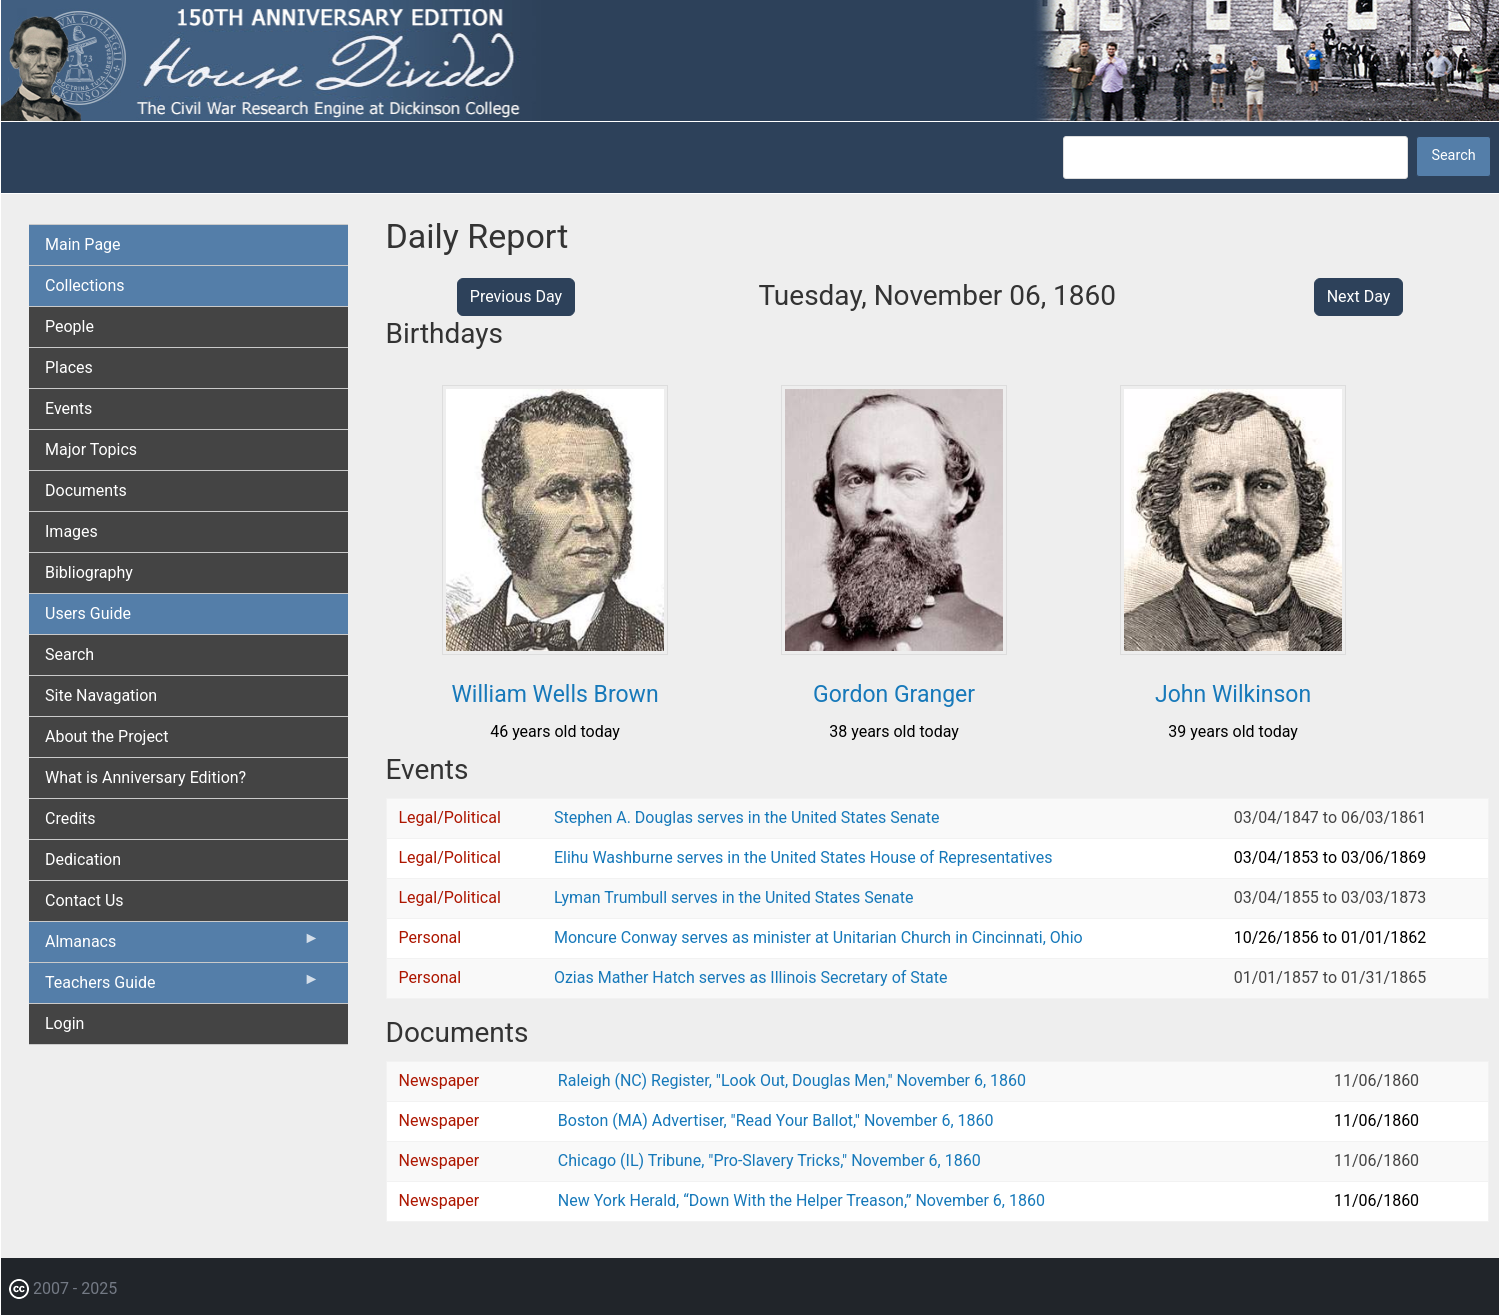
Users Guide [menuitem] (88, 613)
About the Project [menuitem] (106, 736)
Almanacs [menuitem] (182, 946)
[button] (555, 647)
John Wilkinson (1233, 694)
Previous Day (516, 296)
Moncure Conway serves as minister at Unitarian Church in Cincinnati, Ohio (818, 937)
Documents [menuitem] (86, 490)
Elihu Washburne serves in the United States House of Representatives (803, 857)
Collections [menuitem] (85, 285)
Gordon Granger (894, 694)
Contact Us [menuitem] (84, 900)
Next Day (1359, 296)
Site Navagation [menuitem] (101, 695)
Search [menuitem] (69, 654)
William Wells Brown (554, 694)
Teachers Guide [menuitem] (182, 987)
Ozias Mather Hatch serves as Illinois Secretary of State (751, 977)
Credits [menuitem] (70, 818)
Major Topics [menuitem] (91, 449)
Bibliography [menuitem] (89, 572)
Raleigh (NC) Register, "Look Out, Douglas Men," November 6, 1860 (792, 1080)
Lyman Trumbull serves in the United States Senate (733, 897)
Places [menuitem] (69, 367)
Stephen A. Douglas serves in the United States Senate (746, 817)
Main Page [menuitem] (83, 244)
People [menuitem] (69, 326)
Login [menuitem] (64, 1023)
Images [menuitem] (71, 531)
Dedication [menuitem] (83, 859)
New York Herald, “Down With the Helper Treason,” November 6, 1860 (801, 1200)
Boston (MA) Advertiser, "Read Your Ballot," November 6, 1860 (776, 1120)
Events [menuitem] (68, 408)
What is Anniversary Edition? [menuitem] (145, 777)
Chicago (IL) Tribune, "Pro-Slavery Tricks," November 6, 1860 (769, 1160)
